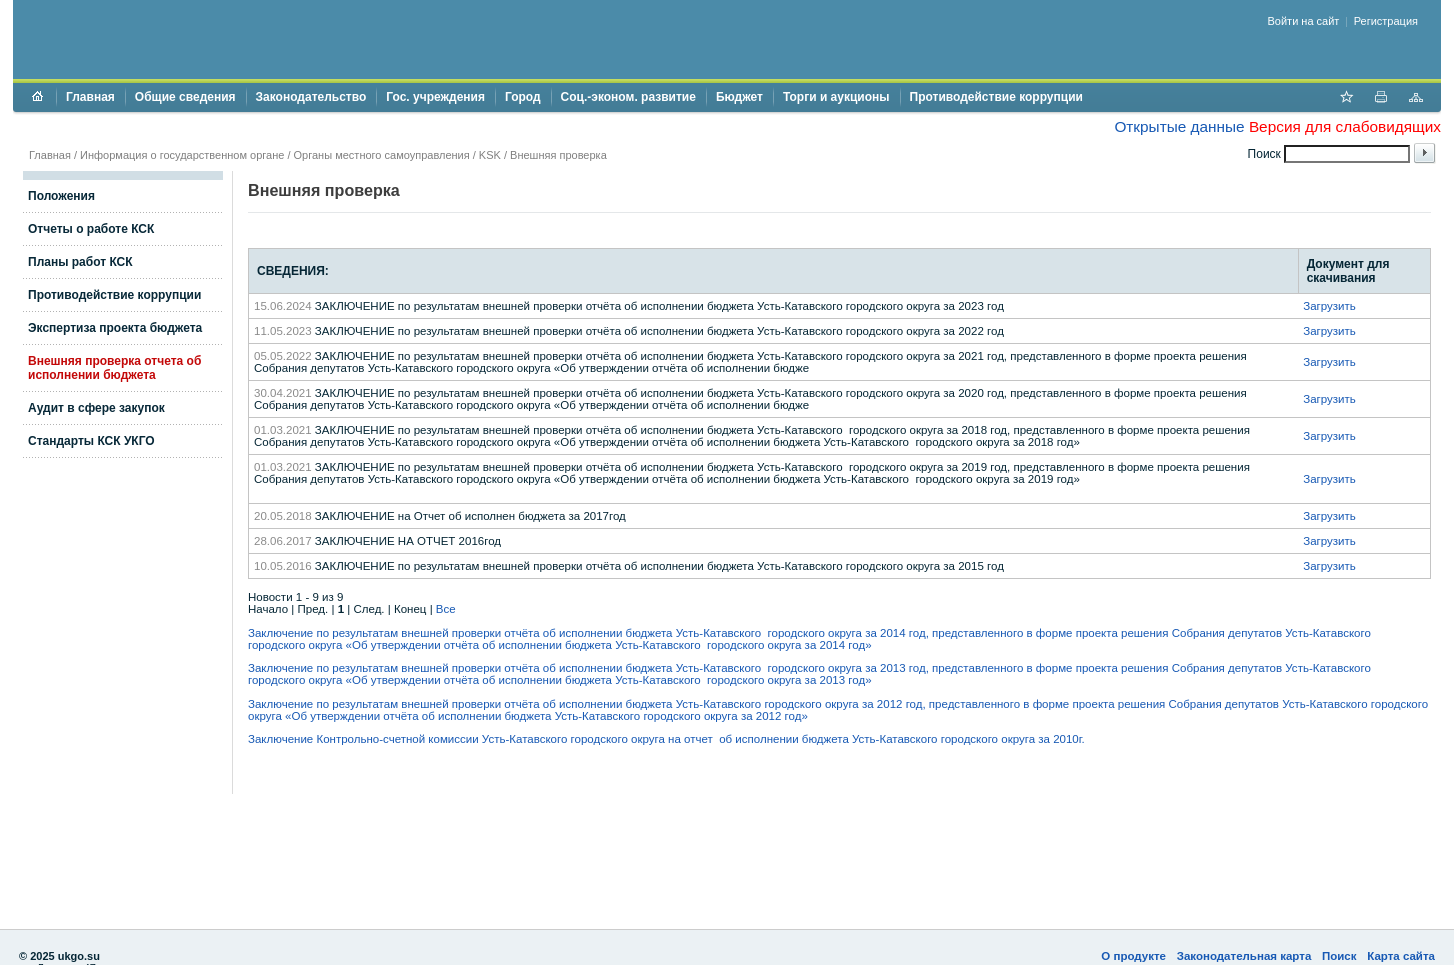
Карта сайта (1401, 956)
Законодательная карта (1244, 956)
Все (446, 609)
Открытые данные (1179, 126)
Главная (90, 97)
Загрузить (1329, 306)
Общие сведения (185, 97)
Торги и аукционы (836, 97)
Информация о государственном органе (182, 155)
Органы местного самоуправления (382, 155)
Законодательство (311, 97)
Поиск (1339, 956)
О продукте (1133, 956)
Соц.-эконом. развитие (628, 97)
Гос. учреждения (435, 97)
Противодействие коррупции (996, 97)
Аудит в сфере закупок (96, 408)
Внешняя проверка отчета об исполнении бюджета (114, 368)
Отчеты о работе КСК (91, 229)
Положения (61, 196)
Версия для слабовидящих (1345, 126)
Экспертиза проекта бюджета (115, 328)
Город (523, 97)
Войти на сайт (1304, 21)
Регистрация (1386, 21)
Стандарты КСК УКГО (91, 441)
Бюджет (739, 97)
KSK (490, 155)
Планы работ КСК (80, 262)
